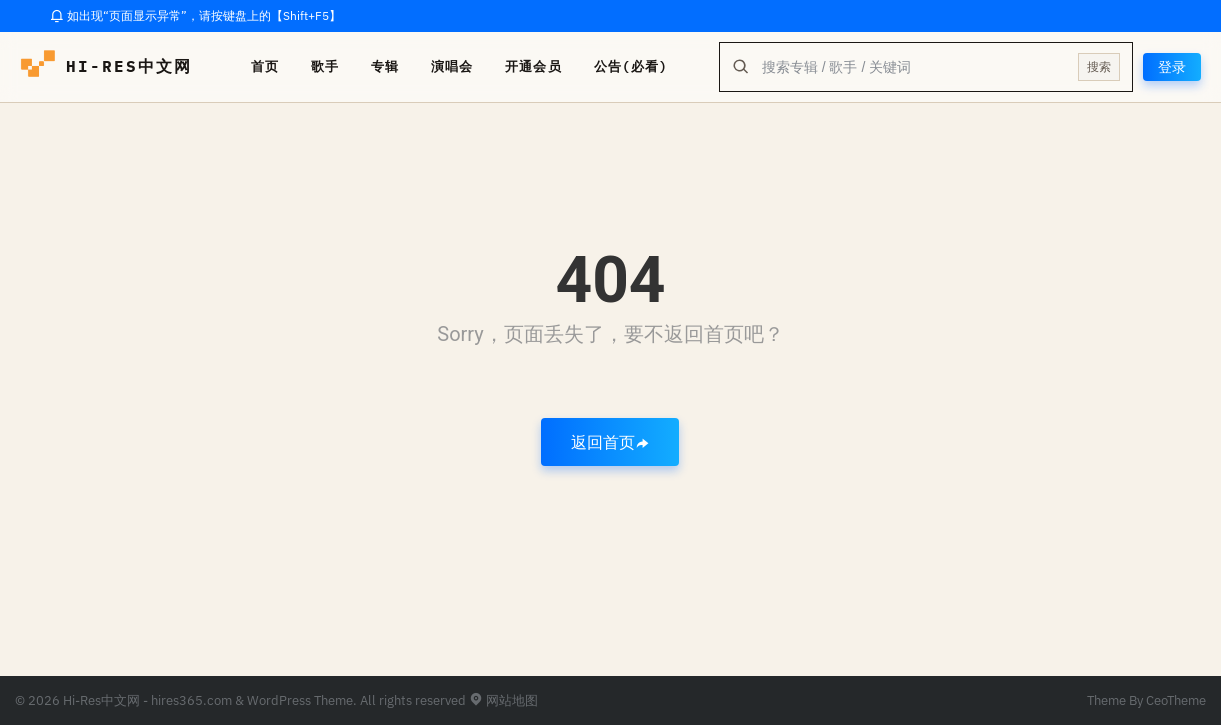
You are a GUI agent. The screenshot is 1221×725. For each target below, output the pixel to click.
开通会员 (533, 66)
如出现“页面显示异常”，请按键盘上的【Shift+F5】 (195, 15)
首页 (265, 66)
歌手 (325, 66)
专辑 (385, 66)
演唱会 (452, 66)
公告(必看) (631, 66)
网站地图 (503, 700)
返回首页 (610, 442)
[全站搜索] (914, 67)
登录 (1172, 67)
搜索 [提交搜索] (1099, 66)
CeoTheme (1176, 700)
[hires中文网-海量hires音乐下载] (38, 67)
